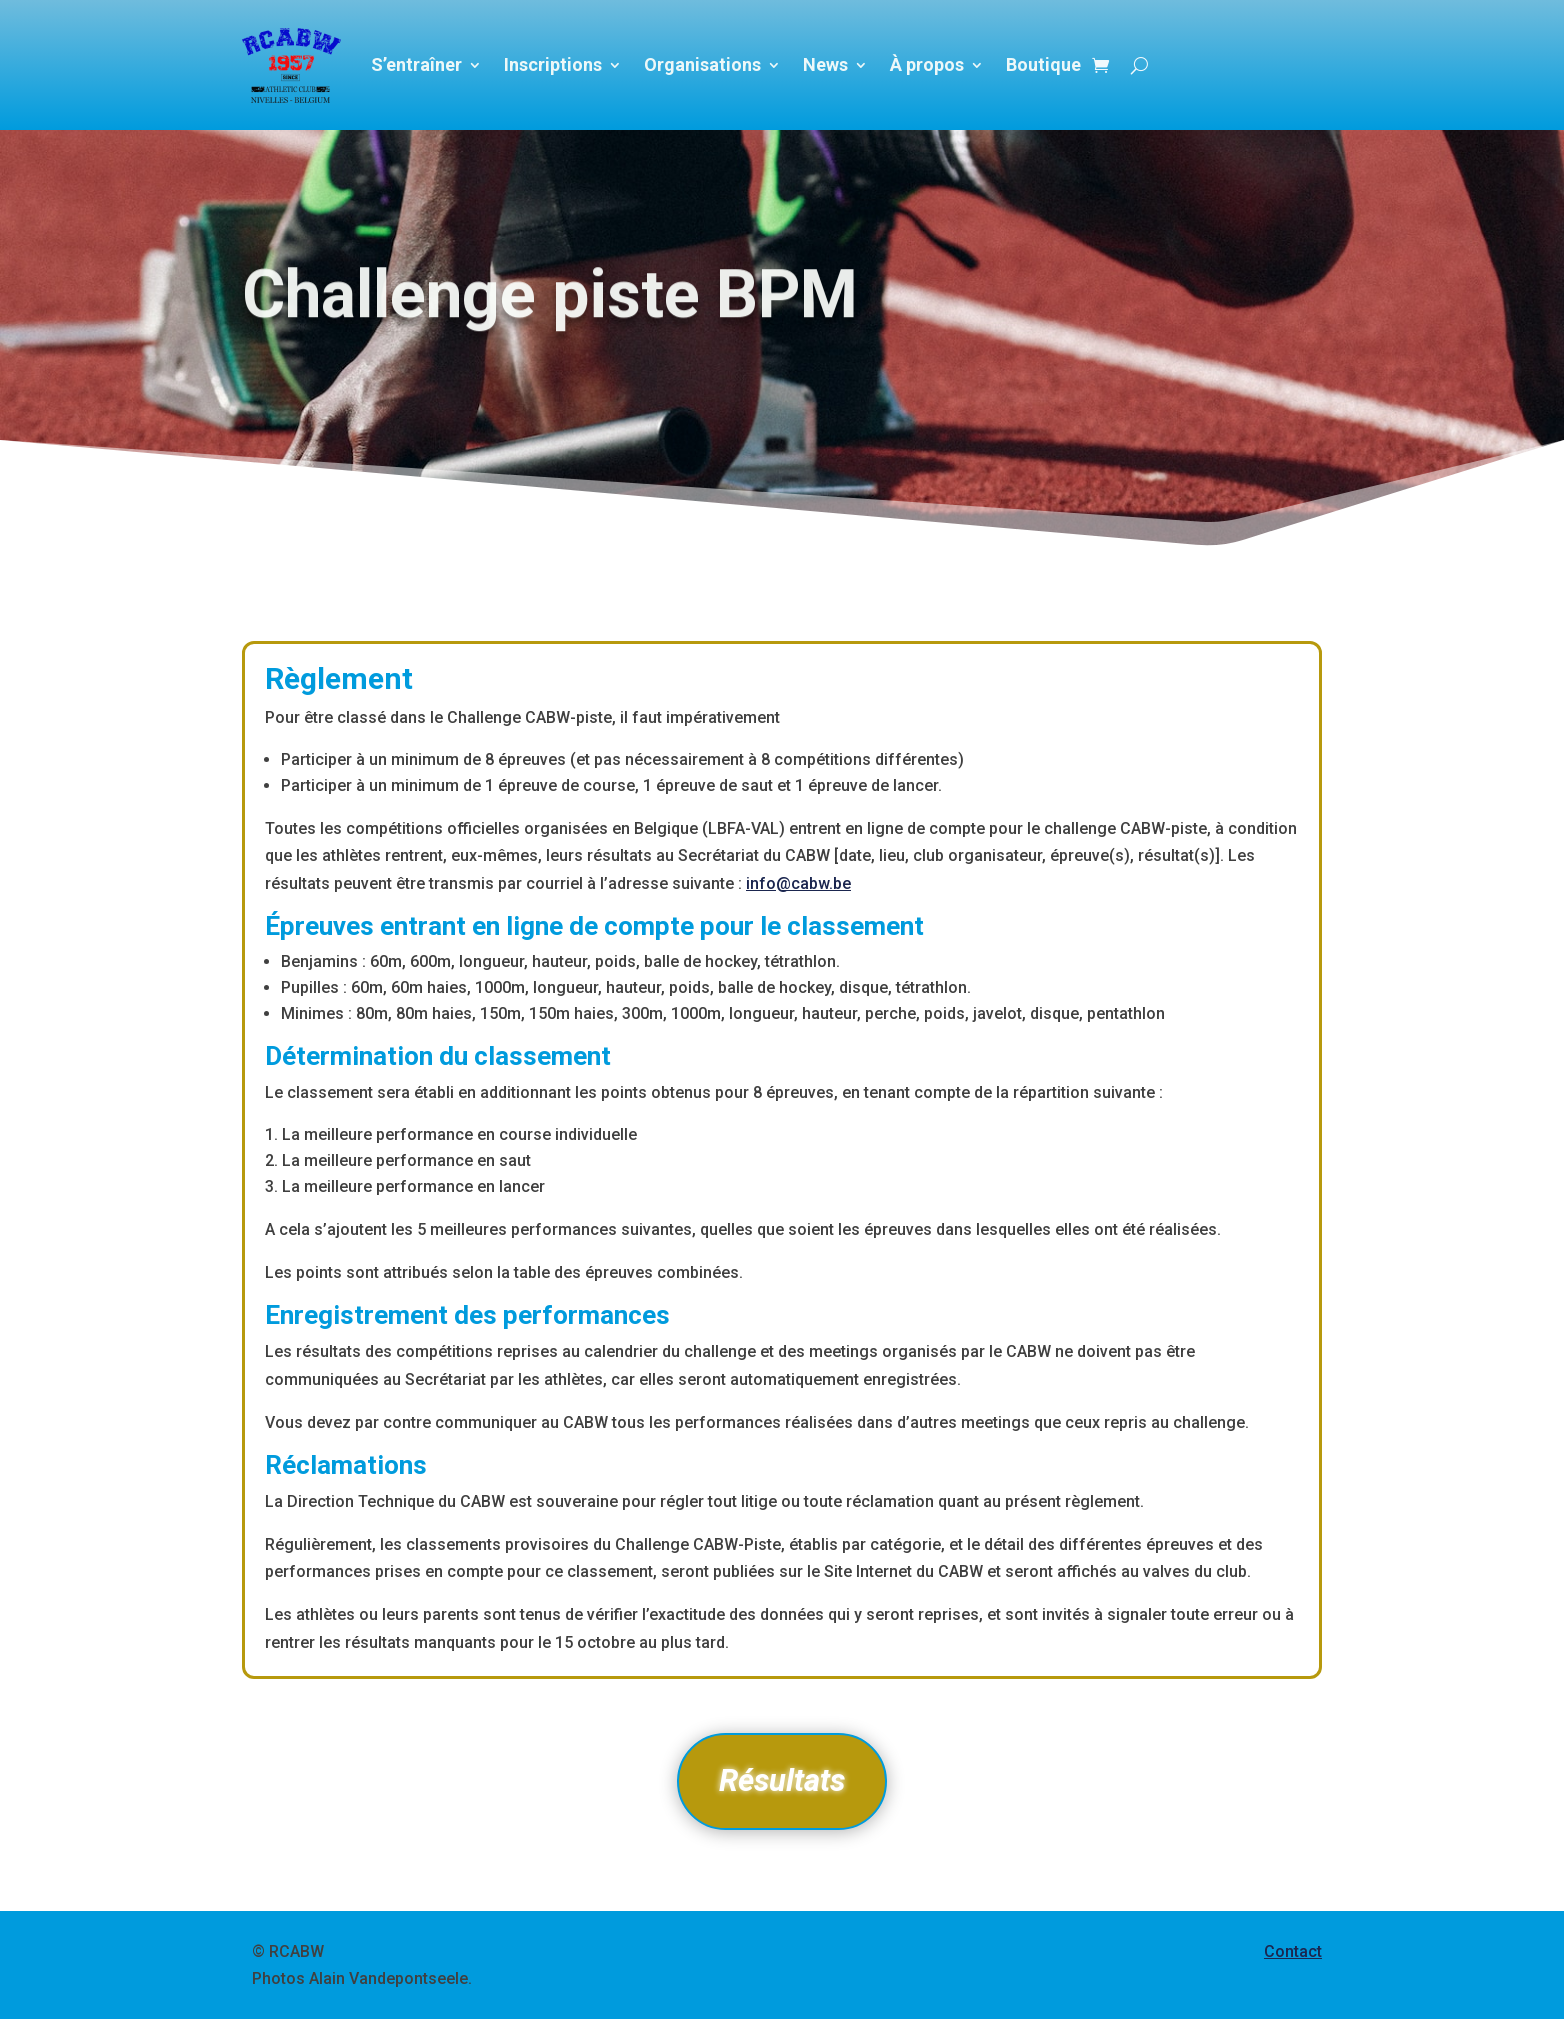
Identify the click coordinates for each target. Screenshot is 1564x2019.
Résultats (782, 1780)
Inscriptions (553, 64)
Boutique (1043, 64)
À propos (927, 64)
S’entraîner (416, 64)
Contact (1293, 1951)
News (825, 64)
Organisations (702, 64)
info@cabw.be (798, 883)
